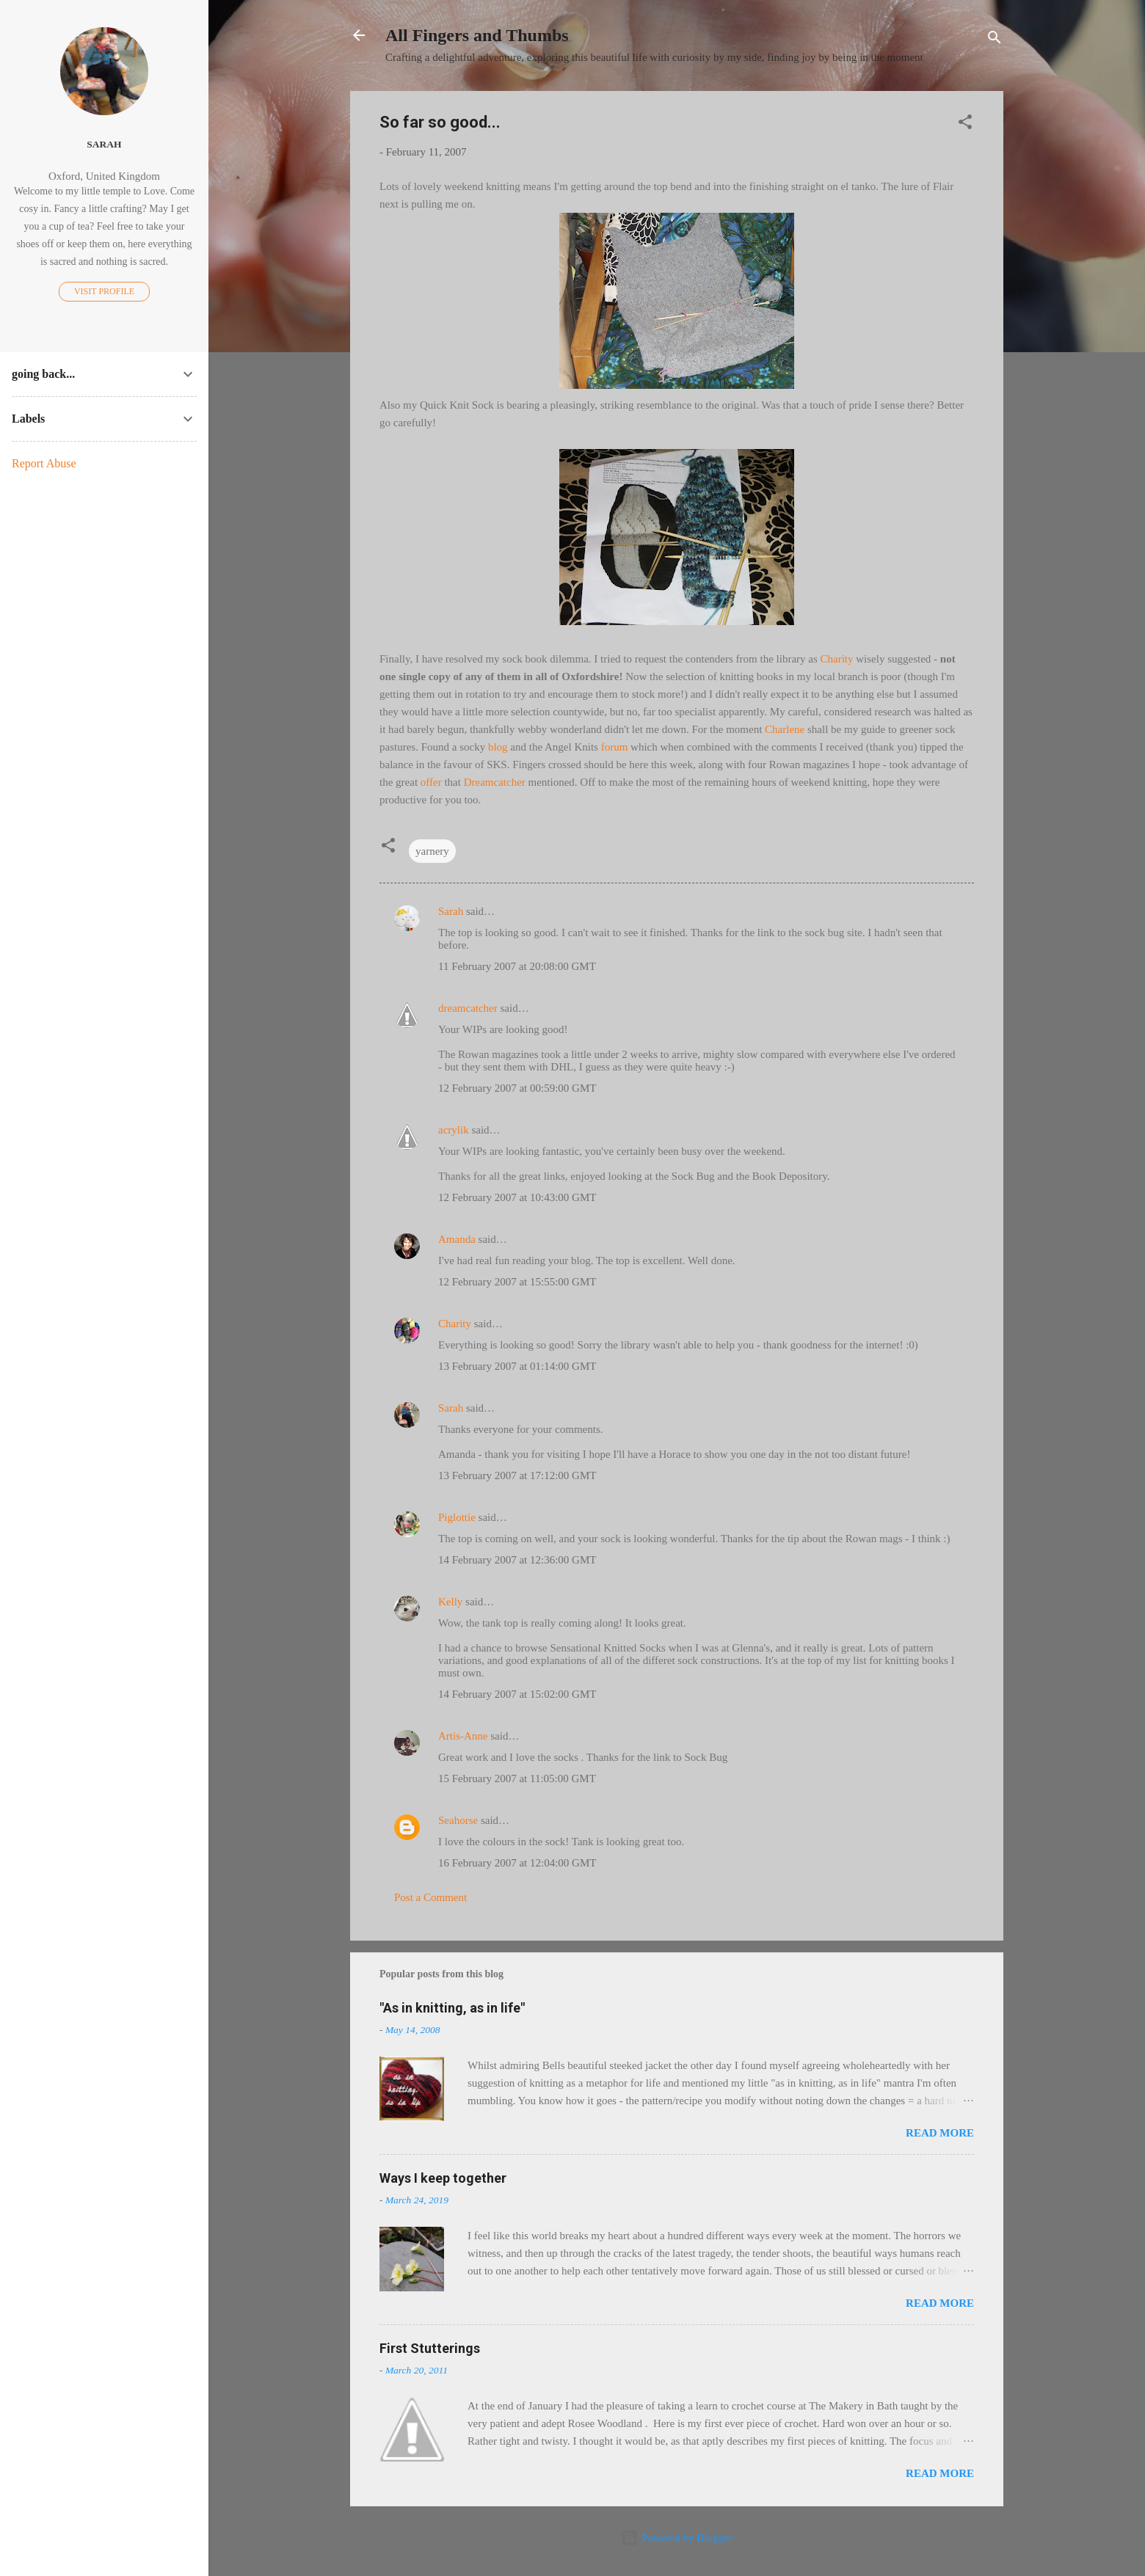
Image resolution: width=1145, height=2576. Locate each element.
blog (498, 747)
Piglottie (457, 1517)
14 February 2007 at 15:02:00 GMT (517, 1694)
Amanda (457, 1239)
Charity (837, 659)
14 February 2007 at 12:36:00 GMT (517, 1560)
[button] (965, 124)
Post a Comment (430, 1897)
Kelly (450, 1602)
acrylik (453, 1130)
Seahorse (458, 1820)
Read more (940, 2133)
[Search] (994, 40)
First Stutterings (429, 2348)
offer (433, 782)
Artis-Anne (463, 1736)
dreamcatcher (468, 1008)
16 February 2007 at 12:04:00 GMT (517, 1863)
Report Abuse (44, 463)
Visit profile (104, 291)
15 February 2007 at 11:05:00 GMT (517, 1778)
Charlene (784, 729)
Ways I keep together (442, 2178)
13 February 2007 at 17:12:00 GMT (517, 1475)
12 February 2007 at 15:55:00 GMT (517, 1282)
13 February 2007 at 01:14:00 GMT (517, 1366)
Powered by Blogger (676, 2538)
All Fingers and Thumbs (477, 35)
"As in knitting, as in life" (452, 2007)
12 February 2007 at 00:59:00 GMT (517, 1088)
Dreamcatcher (495, 782)
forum (615, 747)
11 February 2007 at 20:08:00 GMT (517, 966)
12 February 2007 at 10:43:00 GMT (517, 1197)
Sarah (450, 911)
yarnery (432, 851)
